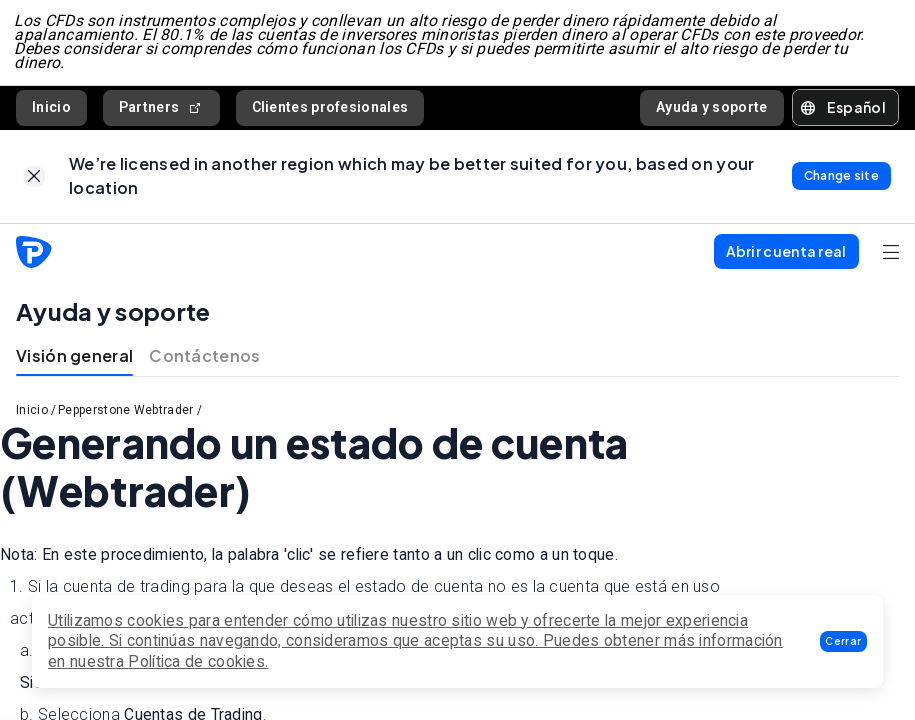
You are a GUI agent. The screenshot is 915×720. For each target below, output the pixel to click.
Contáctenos (204, 361)
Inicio (51, 110)
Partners (161, 110)
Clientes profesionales (330, 110)
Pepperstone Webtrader (125, 416)
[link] (34, 181)
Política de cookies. (198, 661)
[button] (843, 641)
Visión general (74, 361)
